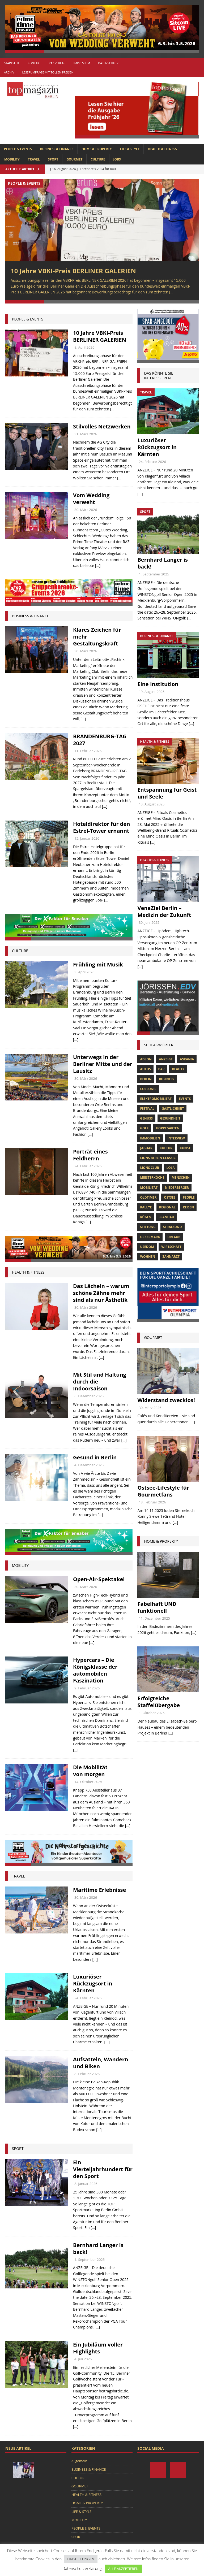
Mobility (20, 1565)
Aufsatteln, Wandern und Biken (100, 2063)
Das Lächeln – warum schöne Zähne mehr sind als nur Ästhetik (101, 1293)
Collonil (148, 1089)
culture (20, 950)
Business (166, 1079)
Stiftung (148, 1227)
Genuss (146, 1118)
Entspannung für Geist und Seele (167, 793)
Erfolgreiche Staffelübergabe (158, 1702)
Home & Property (161, 1541)
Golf (144, 1128)
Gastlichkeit (173, 1109)
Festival (147, 1109)
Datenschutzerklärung (81, 2568)
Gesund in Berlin (95, 1457)
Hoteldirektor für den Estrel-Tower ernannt (101, 828)
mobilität (149, 1188)
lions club (149, 1168)
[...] (172, 291)
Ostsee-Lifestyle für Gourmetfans (163, 1491)
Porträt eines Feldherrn (90, 1155)
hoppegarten (168, 1128)
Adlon (145, 1059)
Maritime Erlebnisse (99, 1890)
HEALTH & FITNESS (162, 149)
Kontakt (34, 63)
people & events (27, 319)
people (189, 1197)
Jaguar (146, 1148)
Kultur (166, 1148)
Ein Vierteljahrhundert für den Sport (103, 2169)
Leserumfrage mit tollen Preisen (47, 72)
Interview (176, 1138)
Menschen (181, 1178)
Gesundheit (170, 1118)
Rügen (145, 1217)
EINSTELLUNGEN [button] (80, 2559)
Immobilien (150, 1138)
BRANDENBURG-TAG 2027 (100, 740)
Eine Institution (157, 684)
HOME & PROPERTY (97, 149)
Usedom (147, 1247)
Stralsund (172, 1227)
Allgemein (79, 2461)
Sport (17, 2148)
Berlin (145, 1079)
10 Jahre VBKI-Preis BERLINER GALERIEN (73, 270)
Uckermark (150, 1237)
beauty (178, 1069)
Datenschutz (108, 63)
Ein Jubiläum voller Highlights (98, 2348)
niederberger (177, 1188)
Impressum (82, 63)
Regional (167, 1207)
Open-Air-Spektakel (99, 1579)
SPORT (53, 159)
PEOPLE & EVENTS (18, 149)
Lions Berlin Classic (158, 1158)
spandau (166, 1217)
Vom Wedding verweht (91, 499)
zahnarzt (171, 1257)
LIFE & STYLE (130, 149)
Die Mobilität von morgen (90, 1771)
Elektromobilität (155, 1099)
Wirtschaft (171, 1247)
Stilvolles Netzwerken (102, 426)
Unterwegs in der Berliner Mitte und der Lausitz (102, 1064)
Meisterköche (152, 1178)
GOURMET (74, 159)
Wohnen (147, 1257)
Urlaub (173, 1237)
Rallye (146, 1207)
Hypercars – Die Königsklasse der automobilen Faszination (95, 1671)
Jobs (117, 159)
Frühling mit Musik (98, 964)
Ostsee (169, 1197)
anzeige (165, 1059)
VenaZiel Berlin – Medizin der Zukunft (164, 912)
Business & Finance (30, 616)
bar (161, 1069)
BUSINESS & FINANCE (56, 149)
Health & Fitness (28, 1272)
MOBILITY (12, 159)
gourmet (153, 1337)
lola (170, 1168)
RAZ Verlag (57, 63)
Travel (18, 1876)
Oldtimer (148, 1197)
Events (185, 1099)
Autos (145, 1069)
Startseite (12, 63)
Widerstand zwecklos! (166, 1400)
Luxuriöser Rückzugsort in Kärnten (92, 1983)
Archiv (9, 72)
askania (187, 1059)
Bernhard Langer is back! (98, 2249)
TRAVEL (34, 159)
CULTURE (98, 159)
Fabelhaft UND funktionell (156, 1608)
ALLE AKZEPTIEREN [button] (123, 2568)
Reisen (188, 1207)
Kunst (185, 1148)
